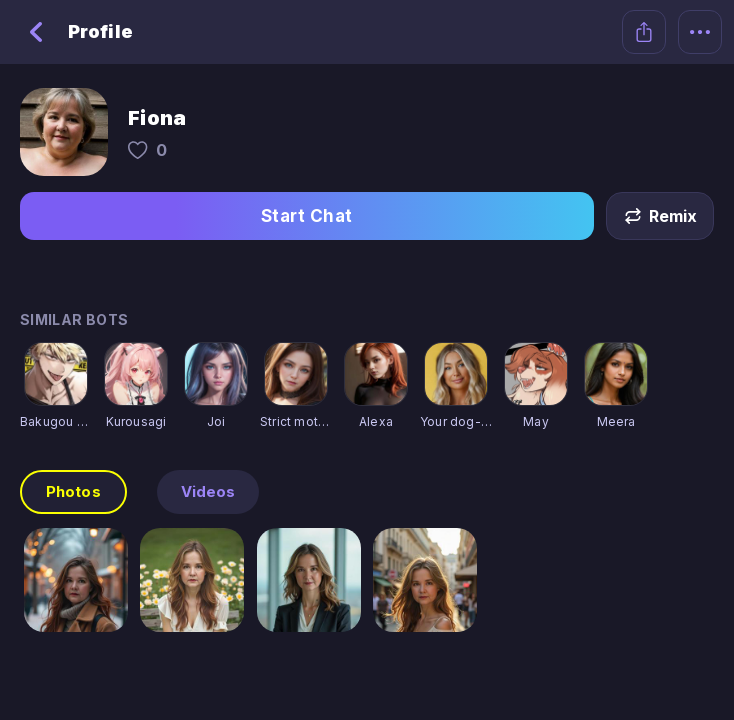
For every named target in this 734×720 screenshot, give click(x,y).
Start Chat (307, 216)
